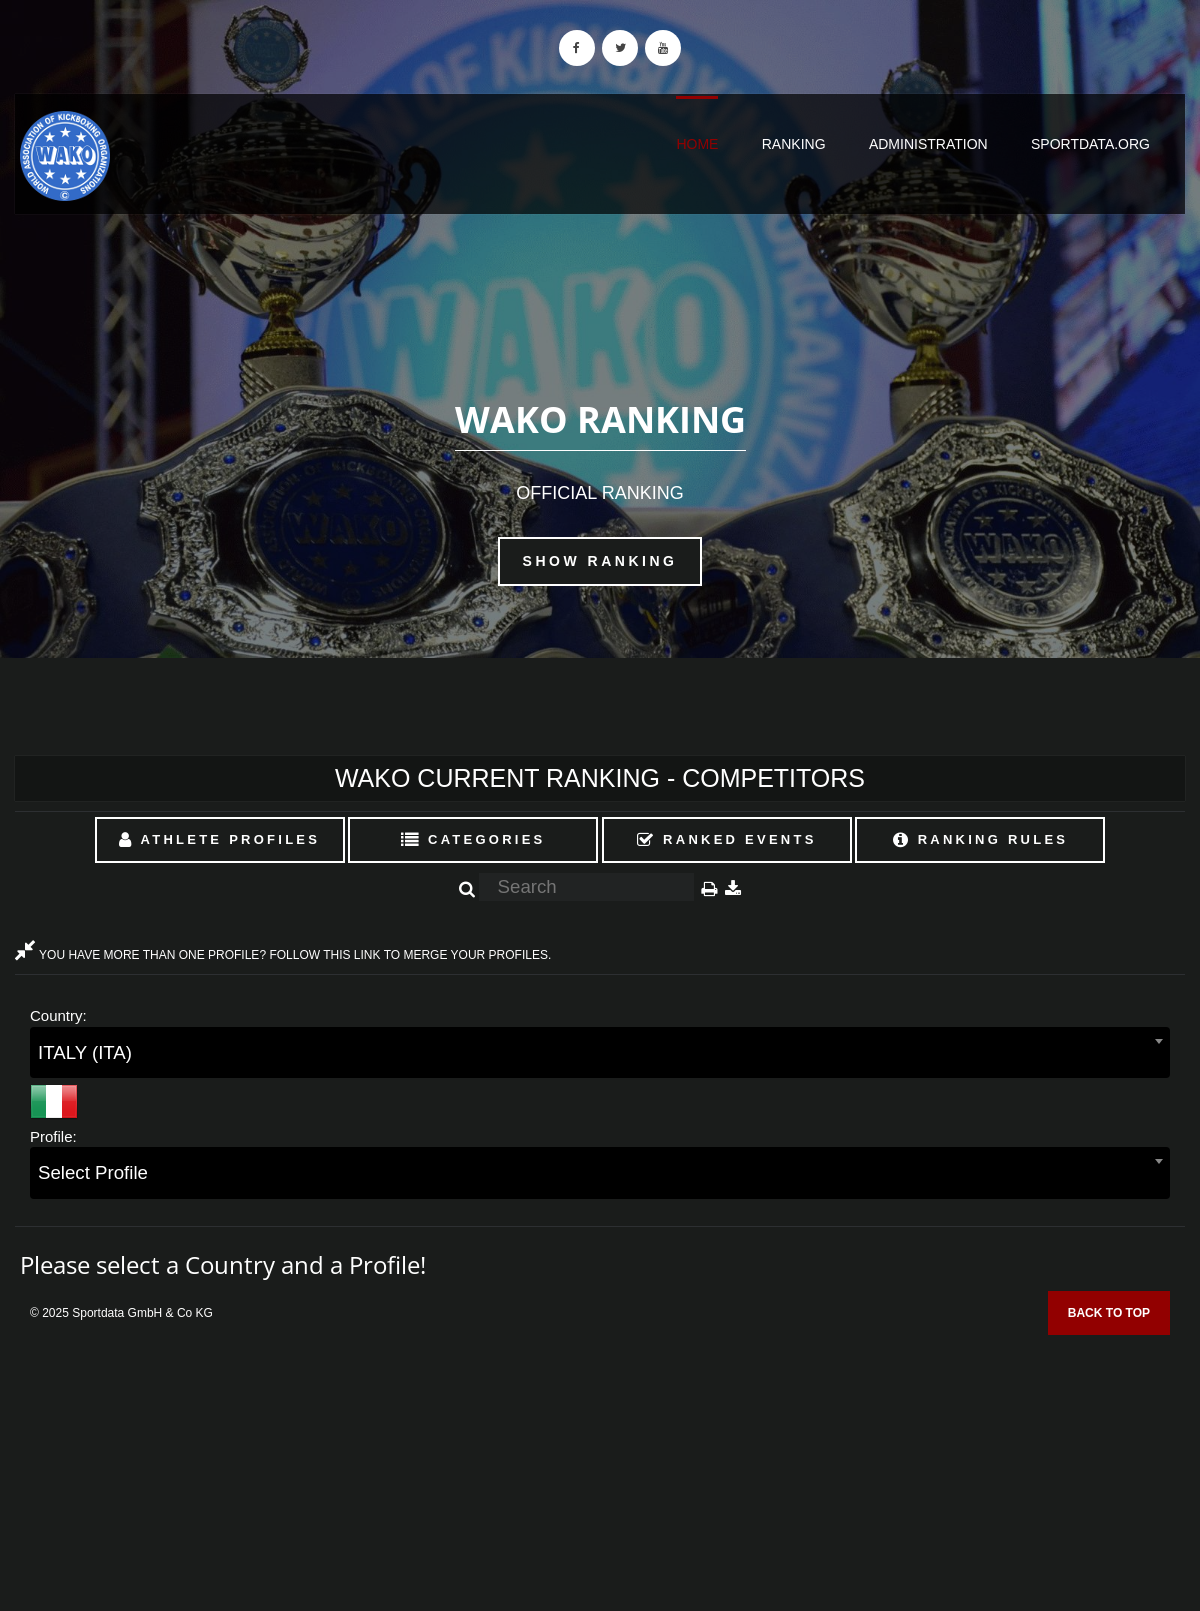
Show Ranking (600, 561)
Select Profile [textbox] (93, 1172)
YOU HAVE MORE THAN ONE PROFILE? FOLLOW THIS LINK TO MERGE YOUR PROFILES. (283, 955)
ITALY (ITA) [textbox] (85, 1052)
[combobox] (600, 1052)
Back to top (1109, 1313)
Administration (928, 144)
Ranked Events (727, 839)
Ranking (794, 144)
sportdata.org (1090, 144)
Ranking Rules (981, 839)
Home (697, 144)
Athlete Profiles (219, 839)
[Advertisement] (600, 1466)
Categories (473, 839)
